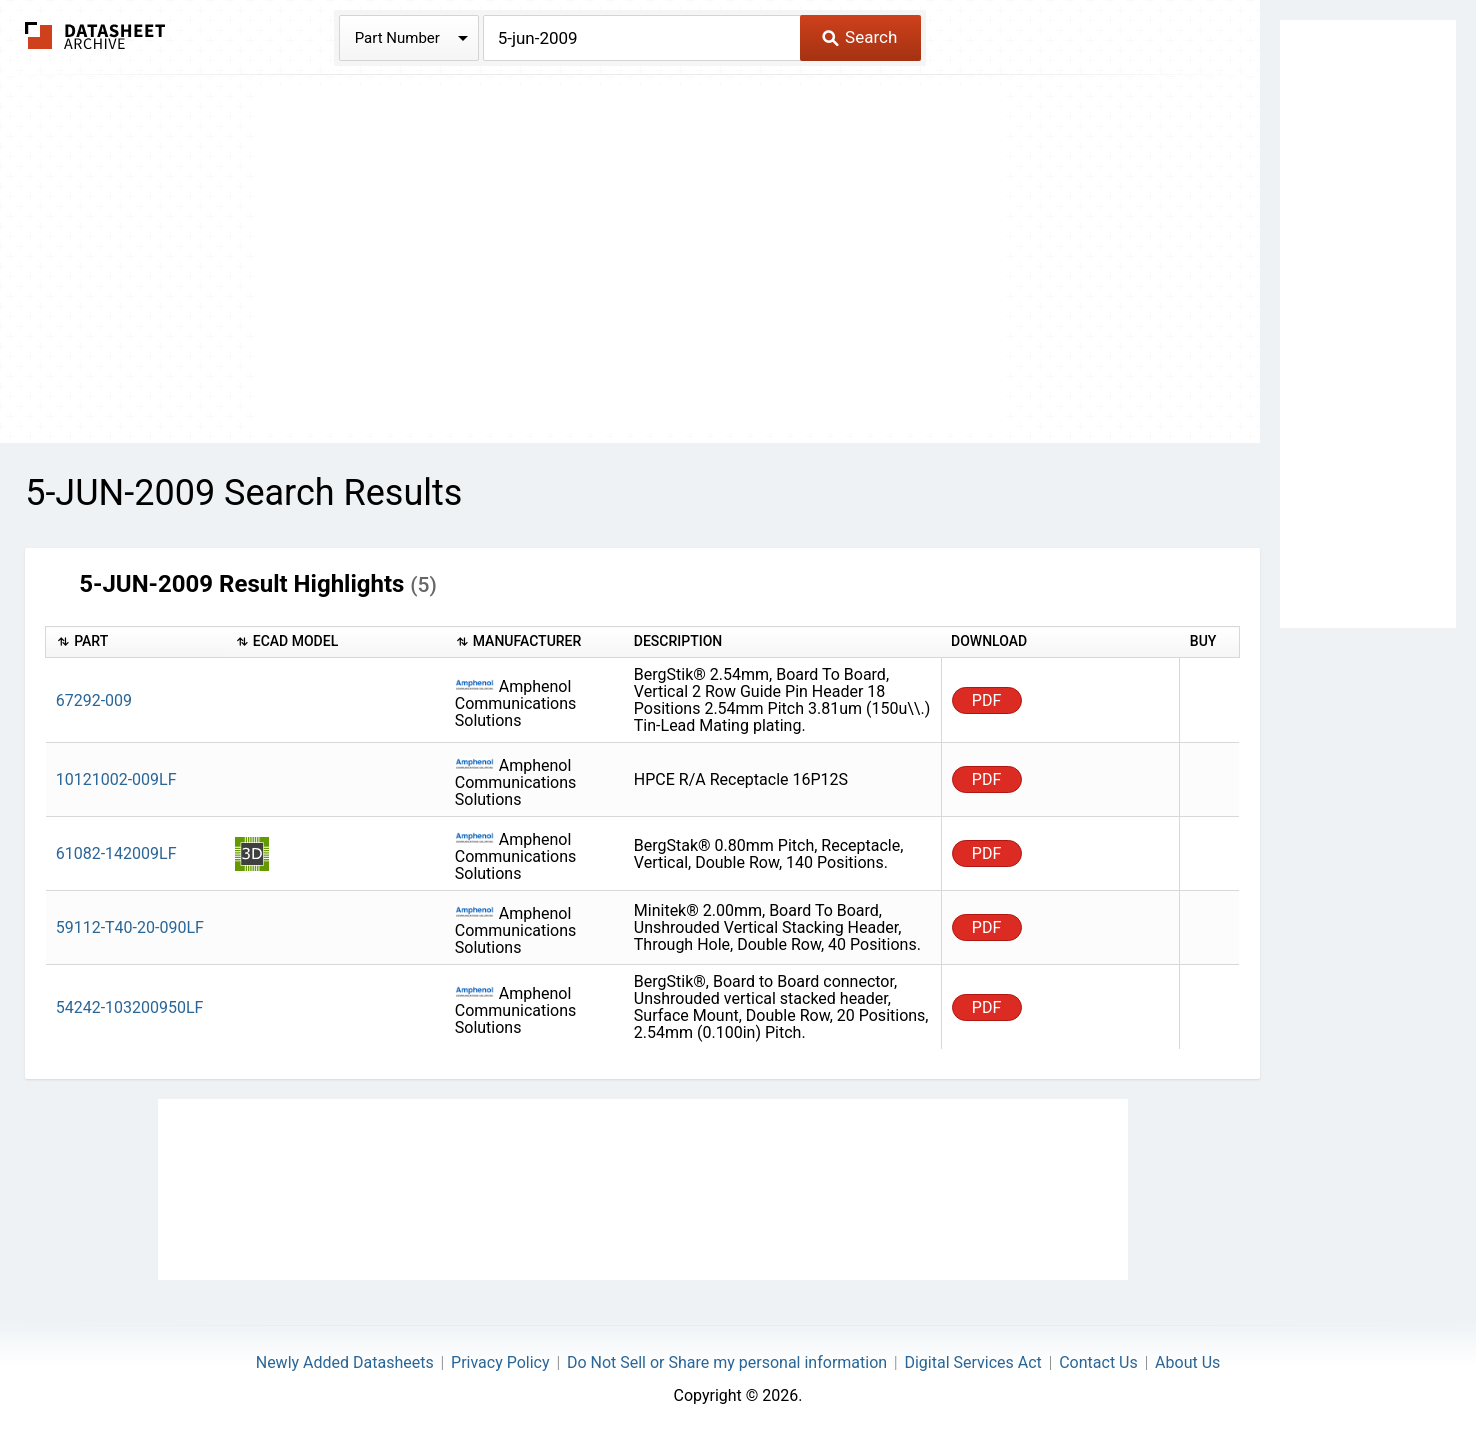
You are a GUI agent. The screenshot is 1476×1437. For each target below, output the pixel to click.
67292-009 (94, 700)
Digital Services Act (972, 1362)
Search (859, 37)
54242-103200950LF (130, 1007)
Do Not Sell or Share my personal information (727, 1362)
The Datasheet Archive (95, 35)
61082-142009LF (116, 853)
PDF (986, 700)
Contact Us (1098, 1362)
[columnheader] (135, 642)
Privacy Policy (500, 1362)
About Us (1187, 1362)
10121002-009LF (116, 779)
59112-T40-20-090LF (130, 927)
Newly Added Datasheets (345, 1362)
